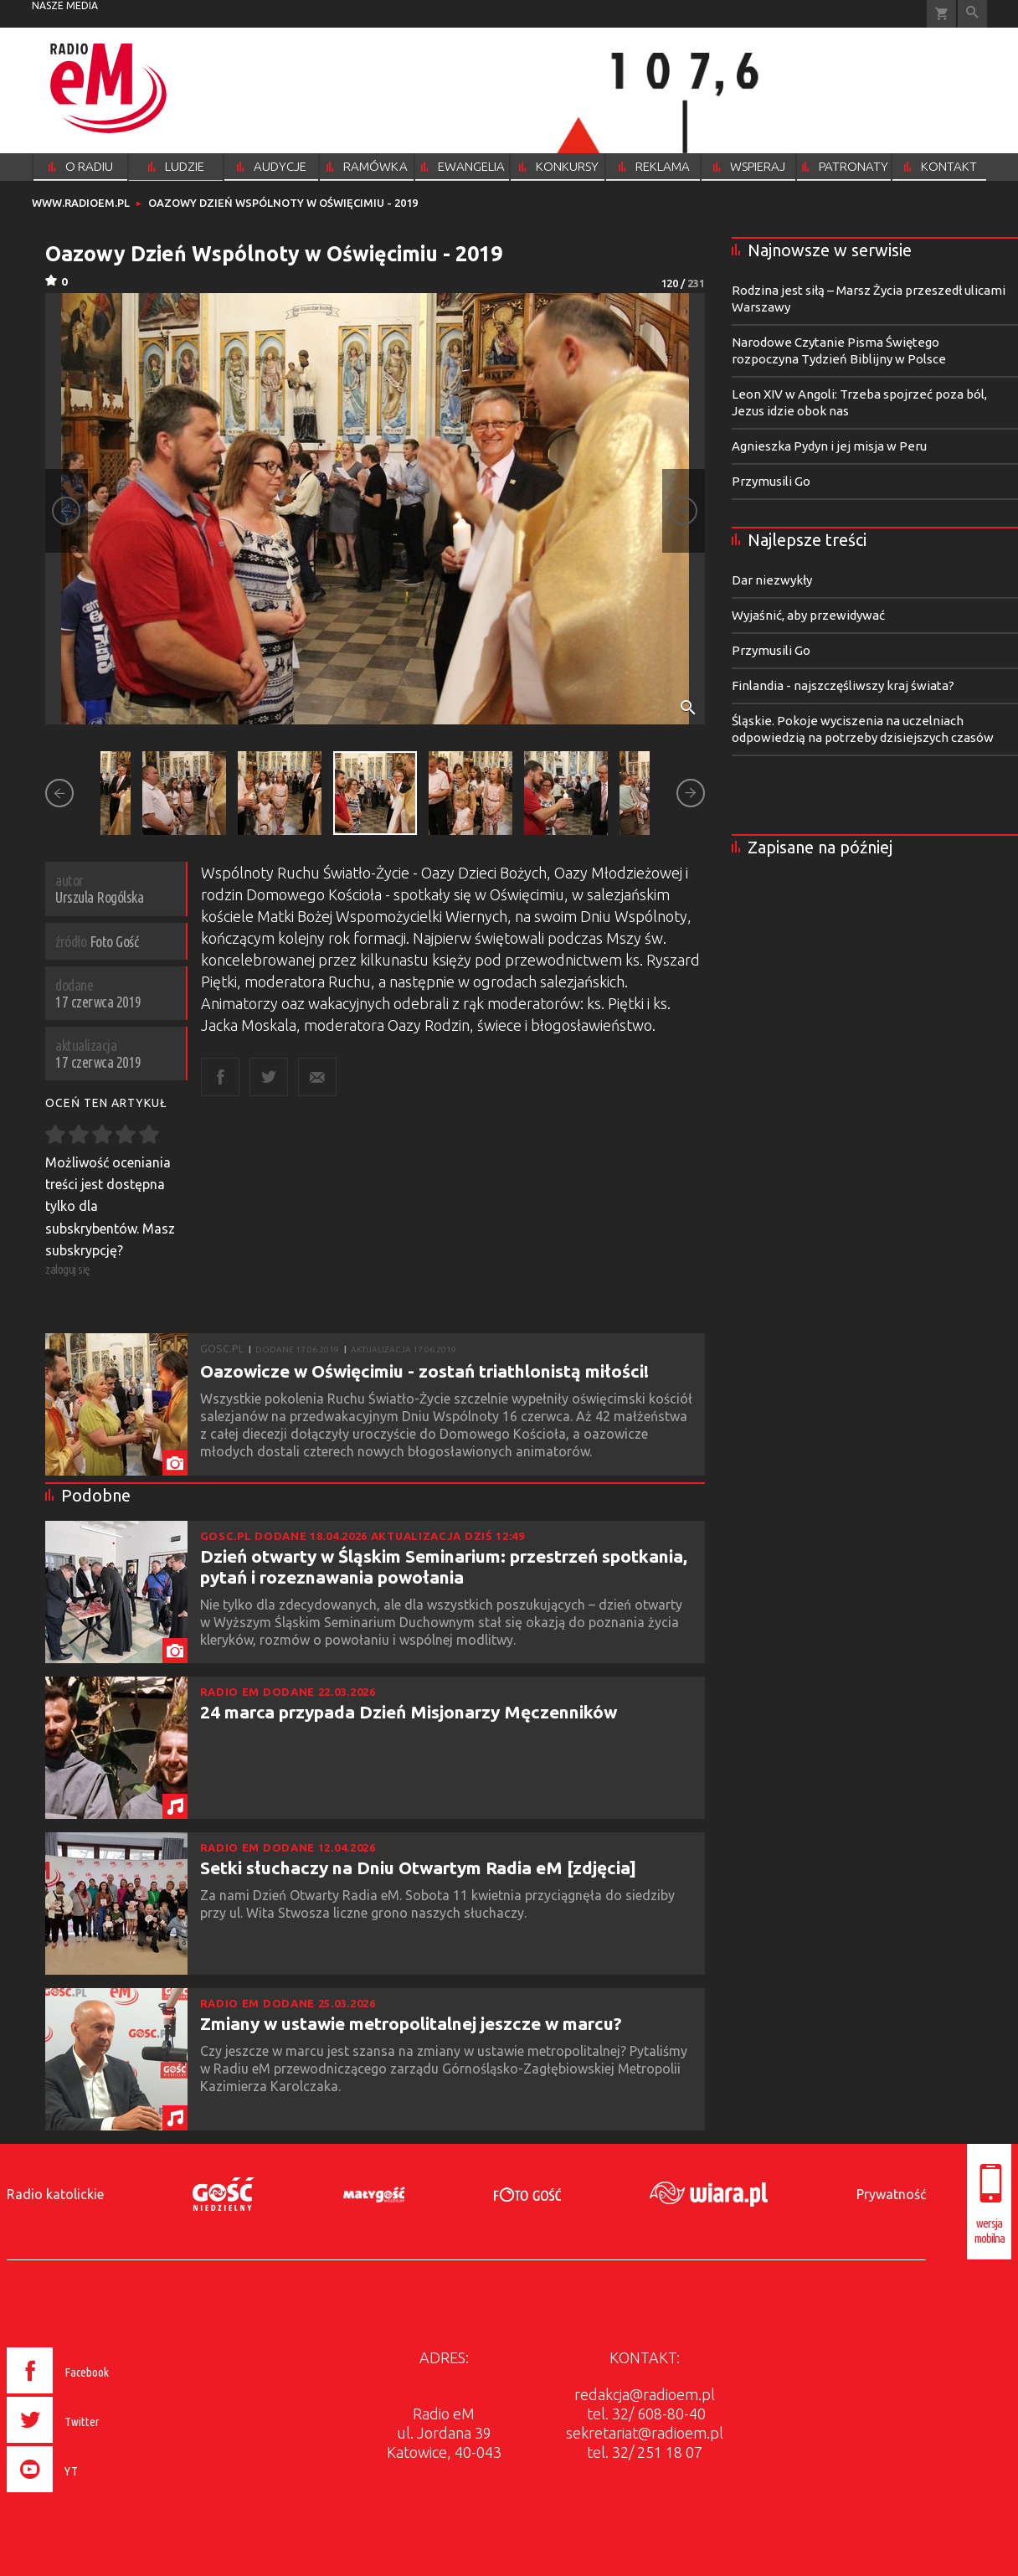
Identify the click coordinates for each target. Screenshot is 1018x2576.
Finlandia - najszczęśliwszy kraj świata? (843, 685)
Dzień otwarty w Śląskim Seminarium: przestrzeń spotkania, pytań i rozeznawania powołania (443, 1566)
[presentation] (93, 2495)
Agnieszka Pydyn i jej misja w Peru (829, 446)
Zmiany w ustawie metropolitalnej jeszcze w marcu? (411, 2023)
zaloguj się (67, 1269)
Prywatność (891, 2194)
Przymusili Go (771, 481)
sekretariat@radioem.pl (644, 2432)
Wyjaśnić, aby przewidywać (808, 615)
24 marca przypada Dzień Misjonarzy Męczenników (408, 1712)
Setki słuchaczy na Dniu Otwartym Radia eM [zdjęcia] (418, 1867)
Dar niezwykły (772, 580)
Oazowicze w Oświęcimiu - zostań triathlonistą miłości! (424, 1371)
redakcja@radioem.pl (644, 2394)
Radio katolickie (55, 2194)
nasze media (65, 5)
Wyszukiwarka (972, 14)
